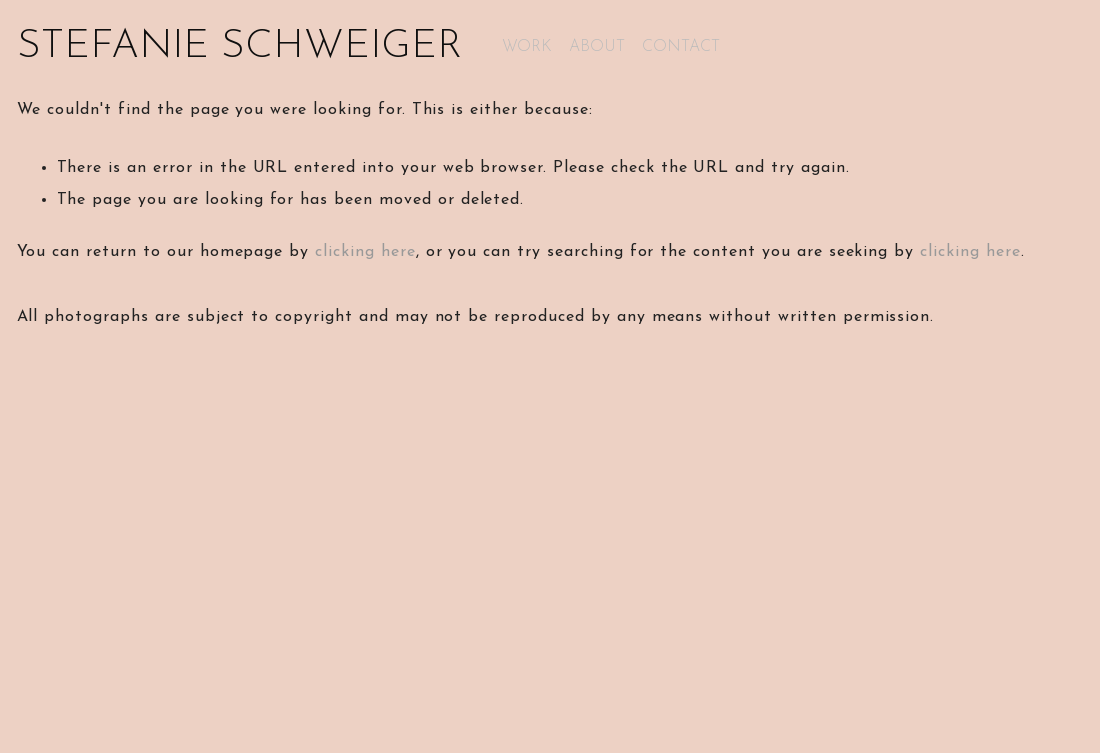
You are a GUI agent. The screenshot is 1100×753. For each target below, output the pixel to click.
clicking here (365, 252)
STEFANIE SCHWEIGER (239, 47)
